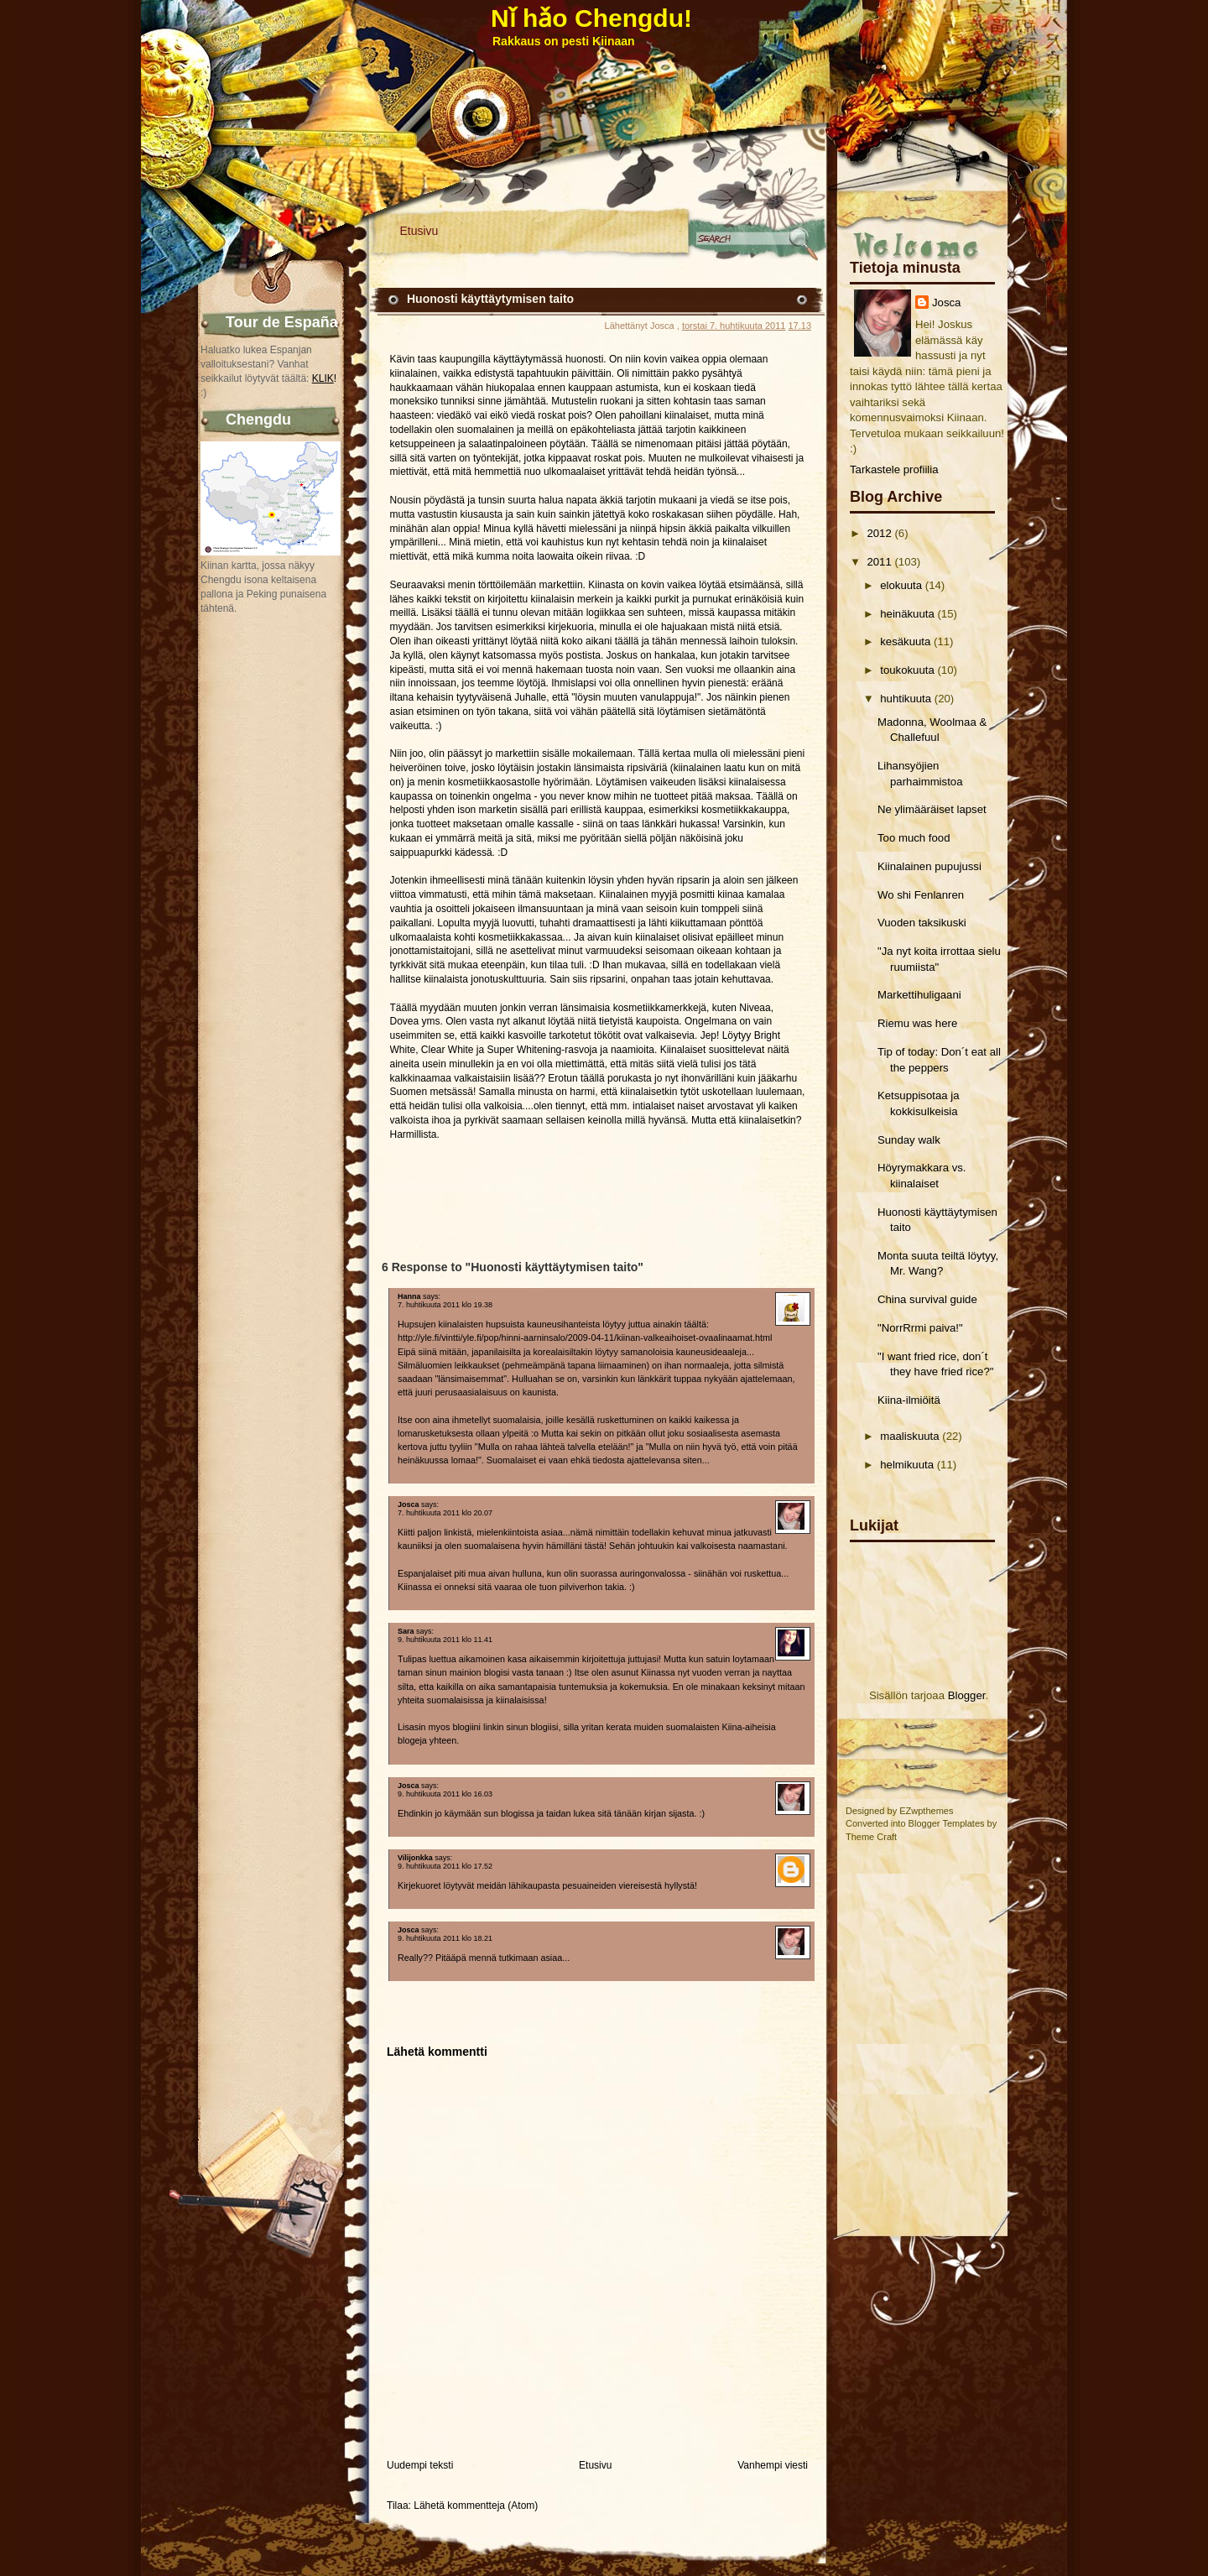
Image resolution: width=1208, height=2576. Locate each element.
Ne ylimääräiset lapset (932, 809)
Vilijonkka (415, 1858)
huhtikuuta (905, 698)
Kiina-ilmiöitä (908, 1400)
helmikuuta (907, 1464)
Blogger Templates (947, 1823)
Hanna (409, 1296)
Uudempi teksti (420, 2465)
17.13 (799, 326)
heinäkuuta (907, 613)
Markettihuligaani (919, 994)
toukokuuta (907, 670)
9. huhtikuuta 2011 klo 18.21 (445, 1938)
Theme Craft (871, 1837)
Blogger (967, 1695)
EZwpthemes (926, 1811)
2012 (879, 533)
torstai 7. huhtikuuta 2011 (734, 326)
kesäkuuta (905, 641)
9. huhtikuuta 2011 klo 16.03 (445, 1794)
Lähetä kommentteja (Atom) (476, 2505)
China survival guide (927, 1299)
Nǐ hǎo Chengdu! (591, 18)
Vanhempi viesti (772, 2465)
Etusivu (419, 230)
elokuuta (901, 585)
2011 (879, 561)
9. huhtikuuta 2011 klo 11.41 (445, 1639)
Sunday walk (908, 1140)
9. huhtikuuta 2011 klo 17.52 (445, 1866)
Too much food (913, 838)
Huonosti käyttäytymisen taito (490, 298)
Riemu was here (917, 1023)
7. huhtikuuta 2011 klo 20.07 (445, 1513)
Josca (946, 302)
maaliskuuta (909, 1436)
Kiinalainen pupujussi (929, 866)
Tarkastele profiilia (894, 469)
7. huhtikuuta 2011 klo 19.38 (445, 1305)
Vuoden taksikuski (921, 922)
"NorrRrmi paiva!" (920, 1328)
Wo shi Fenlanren (920, 895)
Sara (406, 1631)
